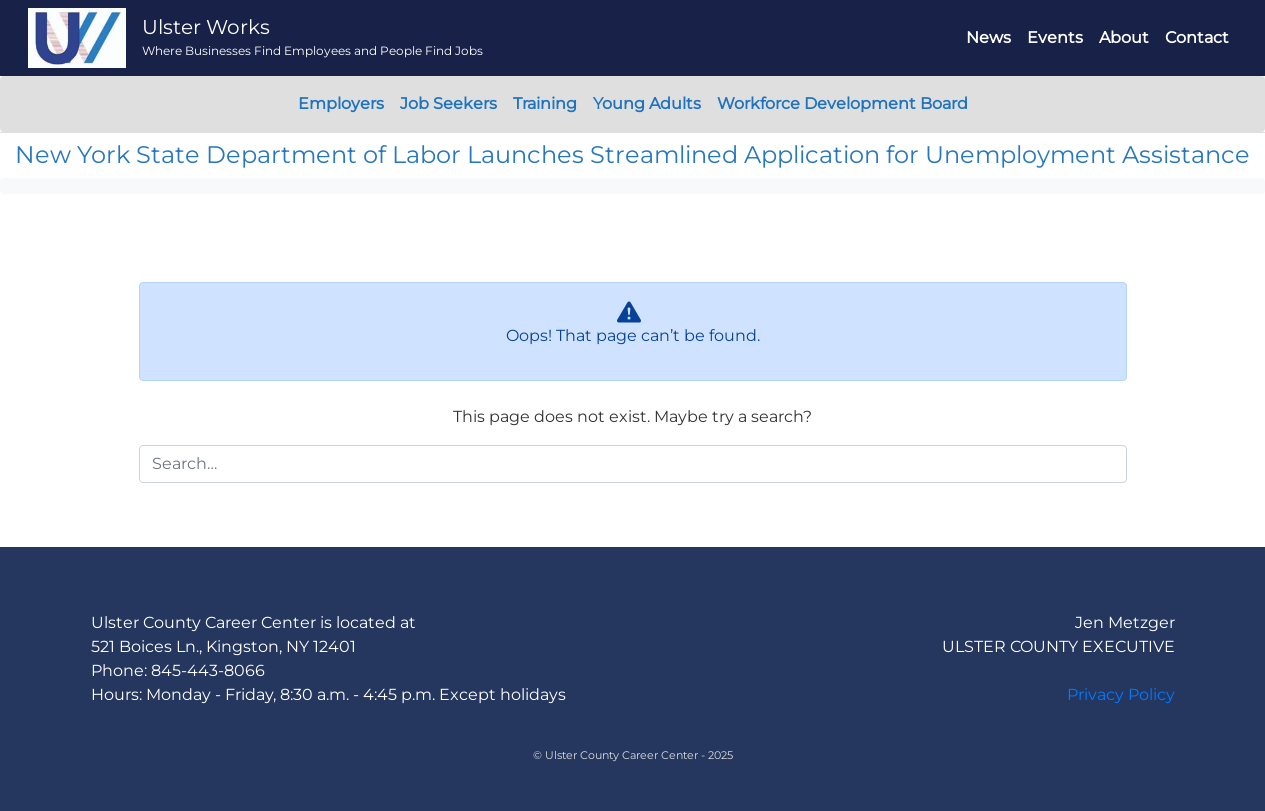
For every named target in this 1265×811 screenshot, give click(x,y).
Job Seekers (448, 103)
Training (545, 103)
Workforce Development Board (842, 103)
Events (1055, 37)
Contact (1197, 37)
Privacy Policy (1121, 694)
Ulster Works (206, 27)
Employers (341, 103)
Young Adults (647, 103)
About (1124, 37)
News (988, 37)
